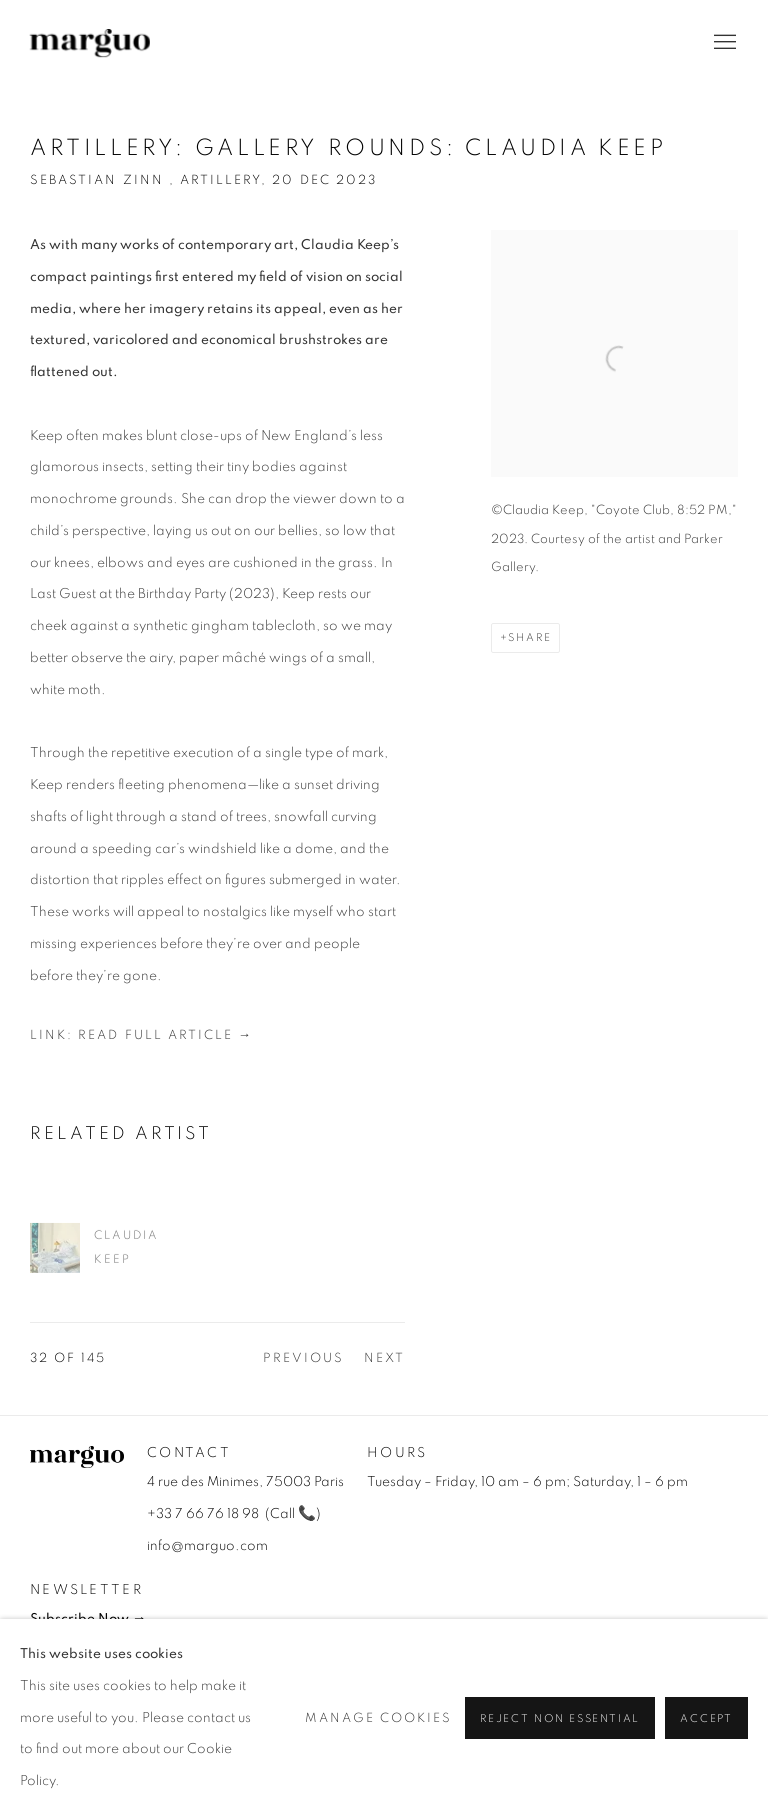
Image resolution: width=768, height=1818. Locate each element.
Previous (303, 1358)
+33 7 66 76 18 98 (203, 1514)
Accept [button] (706, 1719)
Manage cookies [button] (379, 1718)
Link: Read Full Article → (141, 1035)
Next (384, 1358)
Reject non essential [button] (560, 1719)
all (284, 1514)
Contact (189, 1453)
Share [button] (529, 637)
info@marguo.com (207, 1546)
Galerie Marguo (90, 43)
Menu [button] (723, 43)
